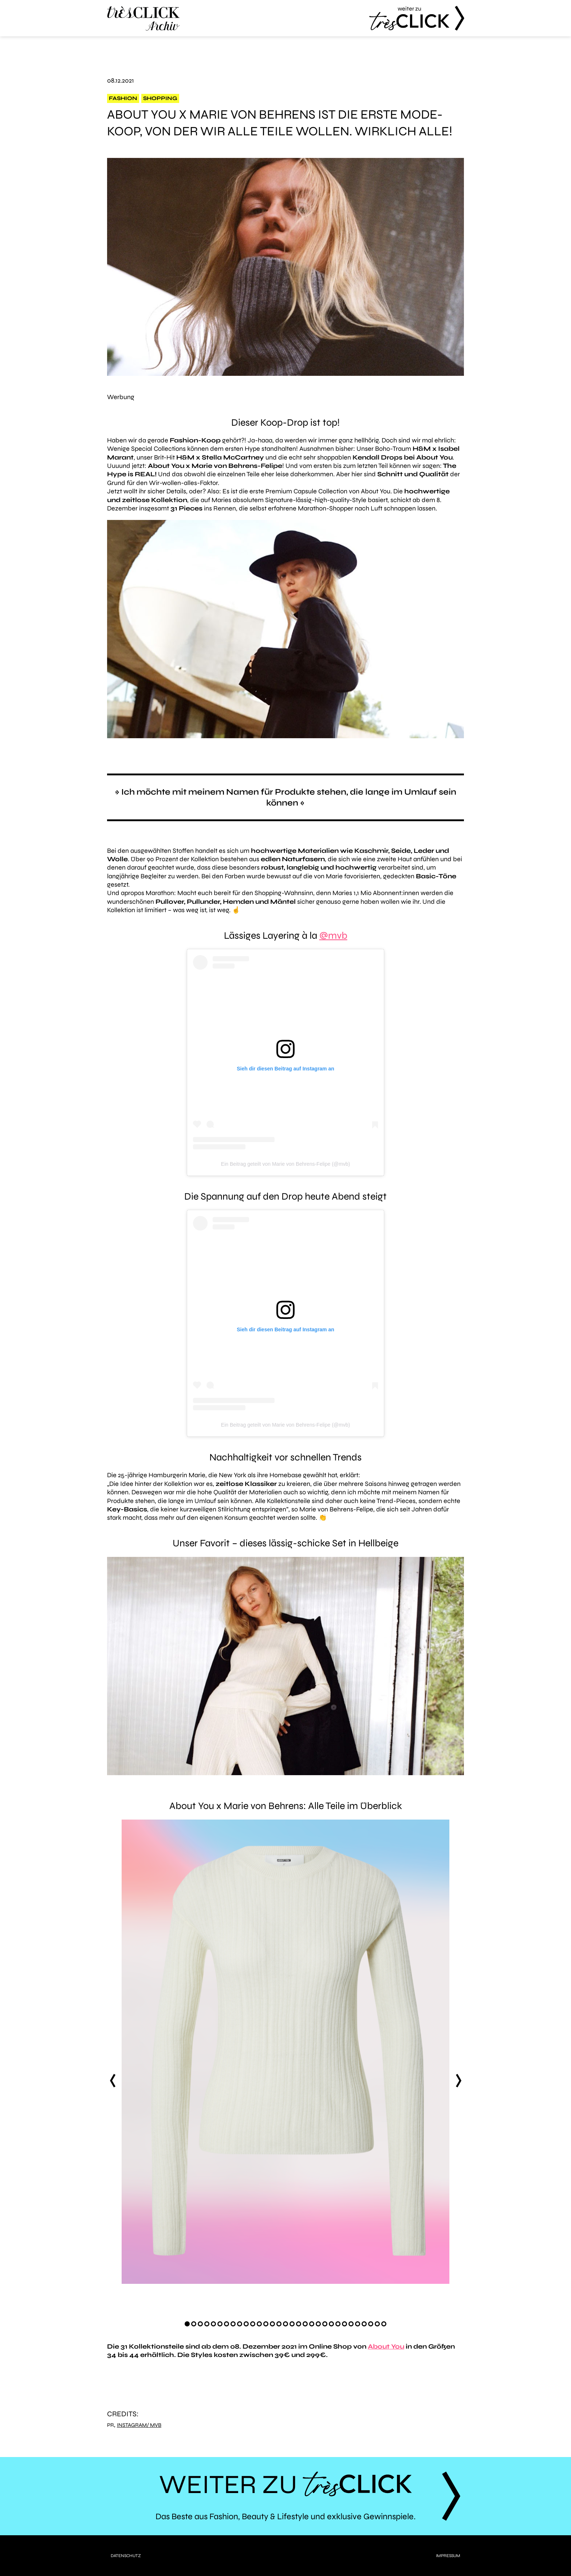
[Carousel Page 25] (344, 2323)
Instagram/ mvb (139, 2425)
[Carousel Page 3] (200, 2323)
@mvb (333, 935)
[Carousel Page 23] (331, 2323)
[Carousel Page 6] (220, 2323)
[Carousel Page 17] (292, 2323)
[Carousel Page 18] (298, 2323)
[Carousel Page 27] (357, 2323)
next (458, 2080)
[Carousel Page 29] (370, 2323)
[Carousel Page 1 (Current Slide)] (187, 2323)
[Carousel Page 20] (311, 2323)
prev (112, 2080)
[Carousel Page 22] (324, 2323)
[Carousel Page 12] (259, 2323)
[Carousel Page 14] (272, 2323)
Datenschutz (126, 2555)
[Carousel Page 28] (364, 2323)
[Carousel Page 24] (337, 2323)
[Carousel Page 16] (285, 2323)
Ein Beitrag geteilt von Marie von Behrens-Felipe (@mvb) (285, 1164)
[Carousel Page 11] (252, 2323)
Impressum (448, 2555)
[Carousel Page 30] (377, 2323)
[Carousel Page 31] (383, 2323)
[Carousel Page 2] (193, 2323)
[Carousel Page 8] (233, 2323)
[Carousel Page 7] (226, 2323)
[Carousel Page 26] (351, 2323)
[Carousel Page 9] (239, 2323)
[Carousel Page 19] (305, 2323)
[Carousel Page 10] (246, 2323)
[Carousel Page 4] (206, 2323)
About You (386, 2346)
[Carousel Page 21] (318, 2323)
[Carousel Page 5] (213, 2323)
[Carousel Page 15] (278, 2323)
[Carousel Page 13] (265, 2323)
